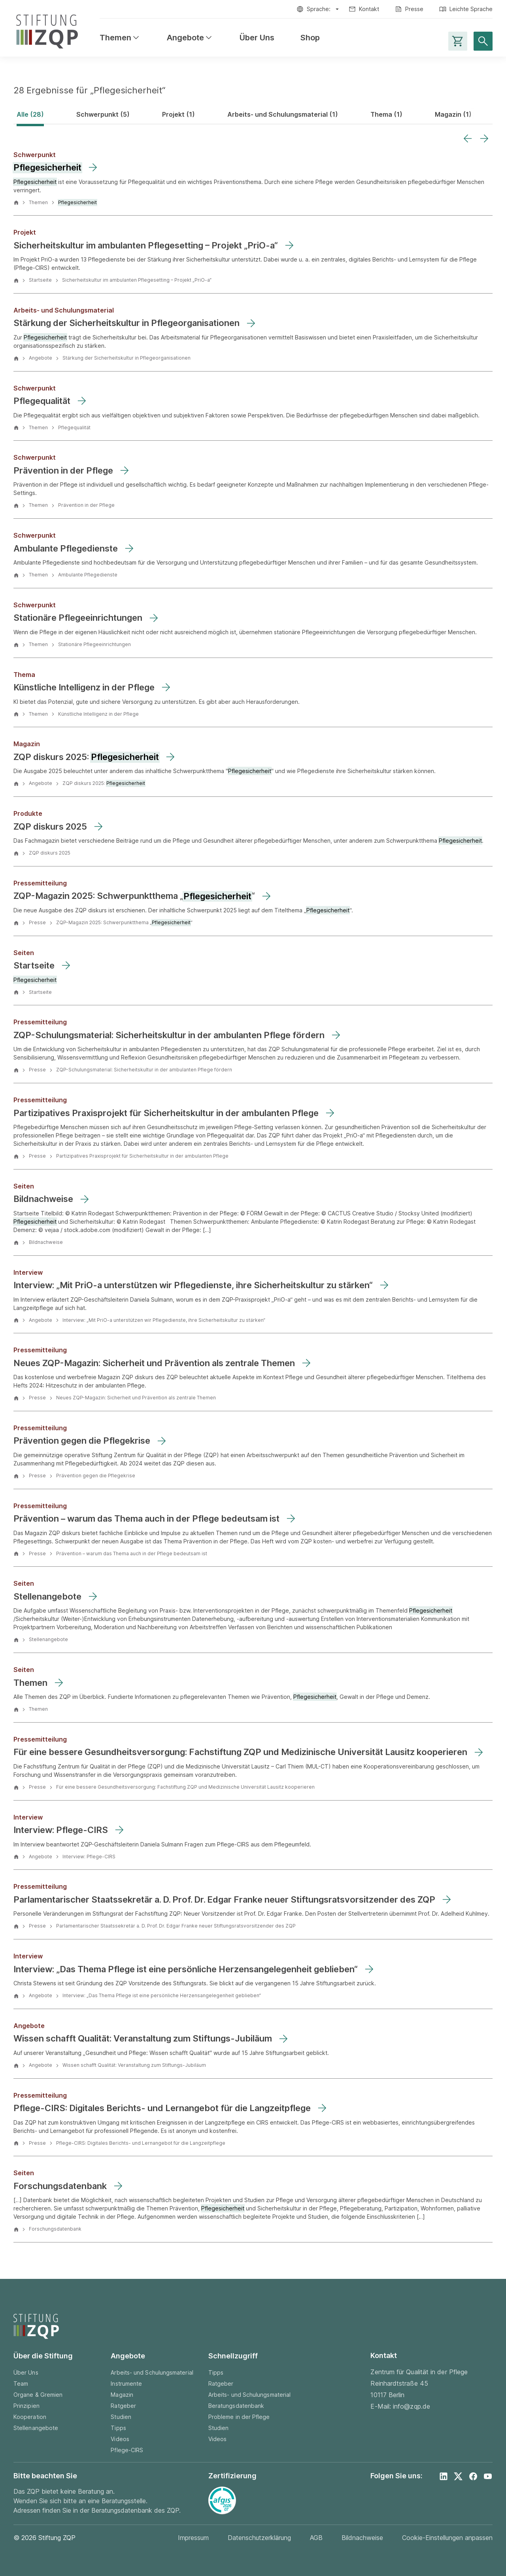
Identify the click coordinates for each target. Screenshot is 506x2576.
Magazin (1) (453, 114)
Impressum (193, 2538)
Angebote (190, 38)
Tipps (118, 2427)
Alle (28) (30, 114)
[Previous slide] (467, 138)
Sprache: (318, 9)
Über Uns (257, 38)
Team (20, 2383)
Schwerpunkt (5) (103, 114)
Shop (310, 38)
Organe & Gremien (37, 2394)
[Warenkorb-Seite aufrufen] (457, 41)
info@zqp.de (411, 2406)
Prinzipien (26, 2405)
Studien (121, 2416)
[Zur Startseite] (47, 30)
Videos (120, 2439)
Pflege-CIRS (127, 2450)
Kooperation (29, 2416)
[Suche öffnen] (483, 41)
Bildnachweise (362, 2538)
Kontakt (369, 9)
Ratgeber (123, 2405)
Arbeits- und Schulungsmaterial (152, 2372)
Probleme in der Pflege (239, 2416)
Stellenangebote (35, 2427)
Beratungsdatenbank (236, 2405)
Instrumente (126, 2383)
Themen (120, 38)
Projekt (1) (178, 114)
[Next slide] (484, 138)
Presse (414, 9)
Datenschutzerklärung (259, 2538)
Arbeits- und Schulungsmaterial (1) (282, 114)
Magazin (122, 2394)
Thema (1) (386, 114)
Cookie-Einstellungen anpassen (447, 2538)
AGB (316, 2538)
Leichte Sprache (471, 9)
